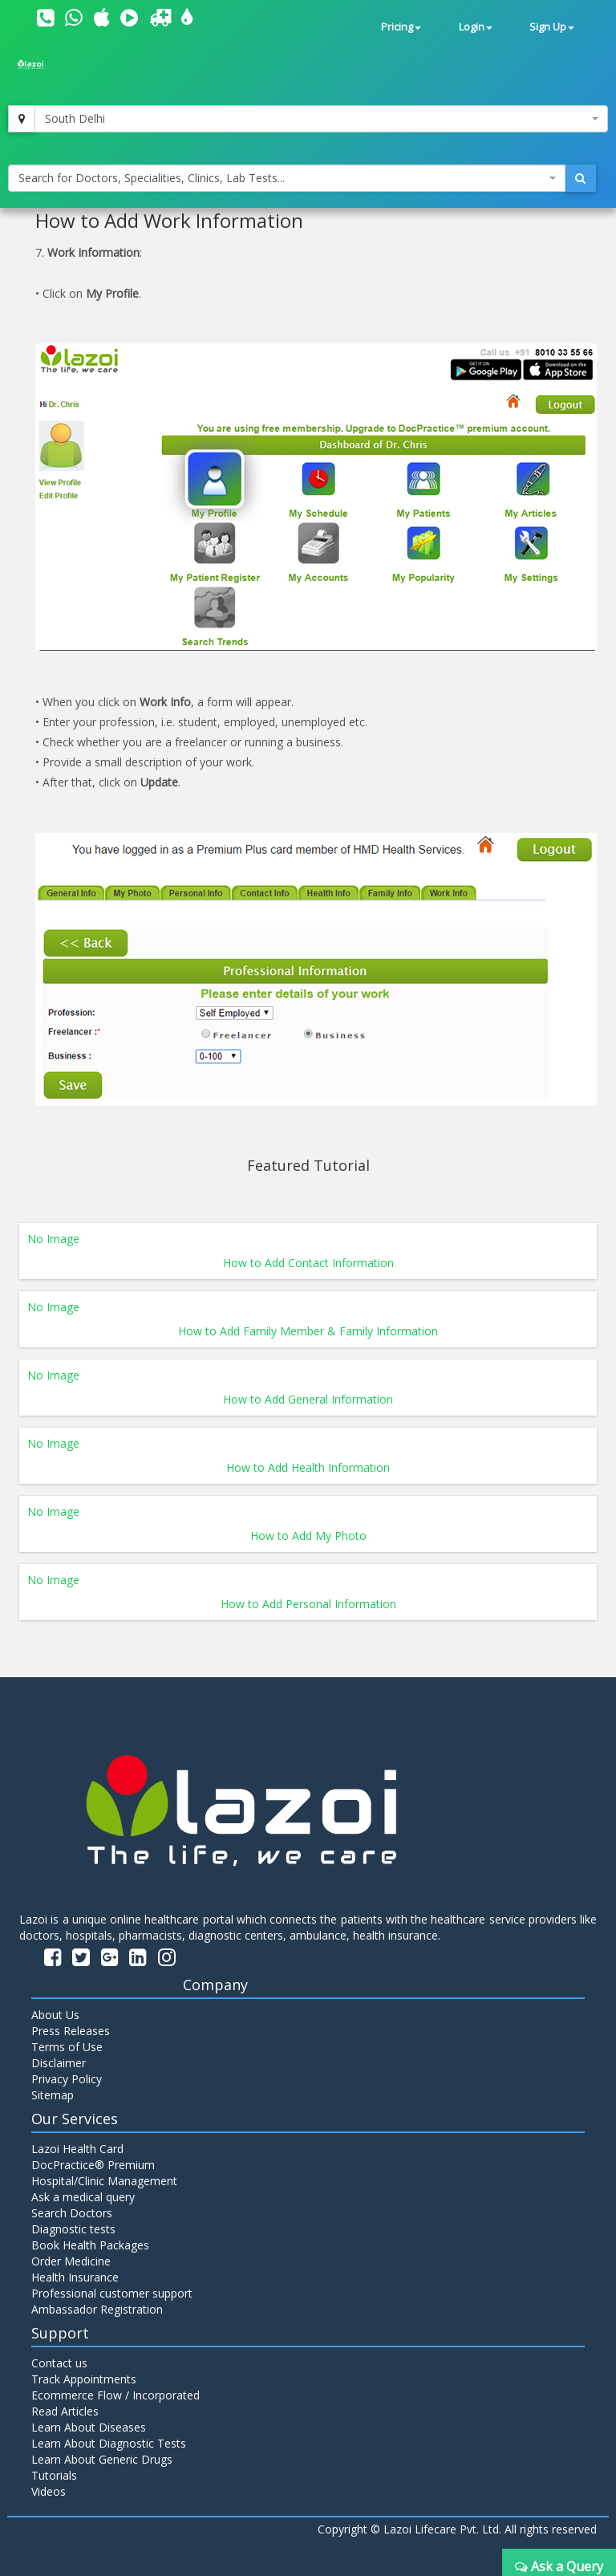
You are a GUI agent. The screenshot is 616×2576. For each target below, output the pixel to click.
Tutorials (54, 2475)
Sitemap (52, 2095)
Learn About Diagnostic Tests (108, 2443)
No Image (53, 1238)
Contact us (59, 2363)
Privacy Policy (66, 2078)
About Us (55, 2014)
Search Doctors (71, 2212)
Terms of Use (67, 2046)
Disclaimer (58, 2062)
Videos (48, 2491)
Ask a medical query (83, 2196)
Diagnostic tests (73, 2229)
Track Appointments (83, 2379)
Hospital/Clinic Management (104, 2180)
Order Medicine (71, 2261)
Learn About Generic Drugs (101, 2459)
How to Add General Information (308, 1399)
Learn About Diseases (88, 2427)
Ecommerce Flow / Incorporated (115, 2395)
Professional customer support (111, 2293)
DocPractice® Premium (93, 2164)
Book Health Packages (90, 2245)
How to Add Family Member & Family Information (308, 1331)
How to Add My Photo (308, 1535)
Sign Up (551, 27)
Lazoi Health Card (77, 2148)
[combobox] (321, 118)
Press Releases (70, 2030)
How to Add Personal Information (308, 1603)
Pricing (401, 27)
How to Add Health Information (308, 1467)
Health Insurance (75, 2277)
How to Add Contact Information (308, 1262)
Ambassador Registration (97, 2309)
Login (475, 27)
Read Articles (65, 2411)
